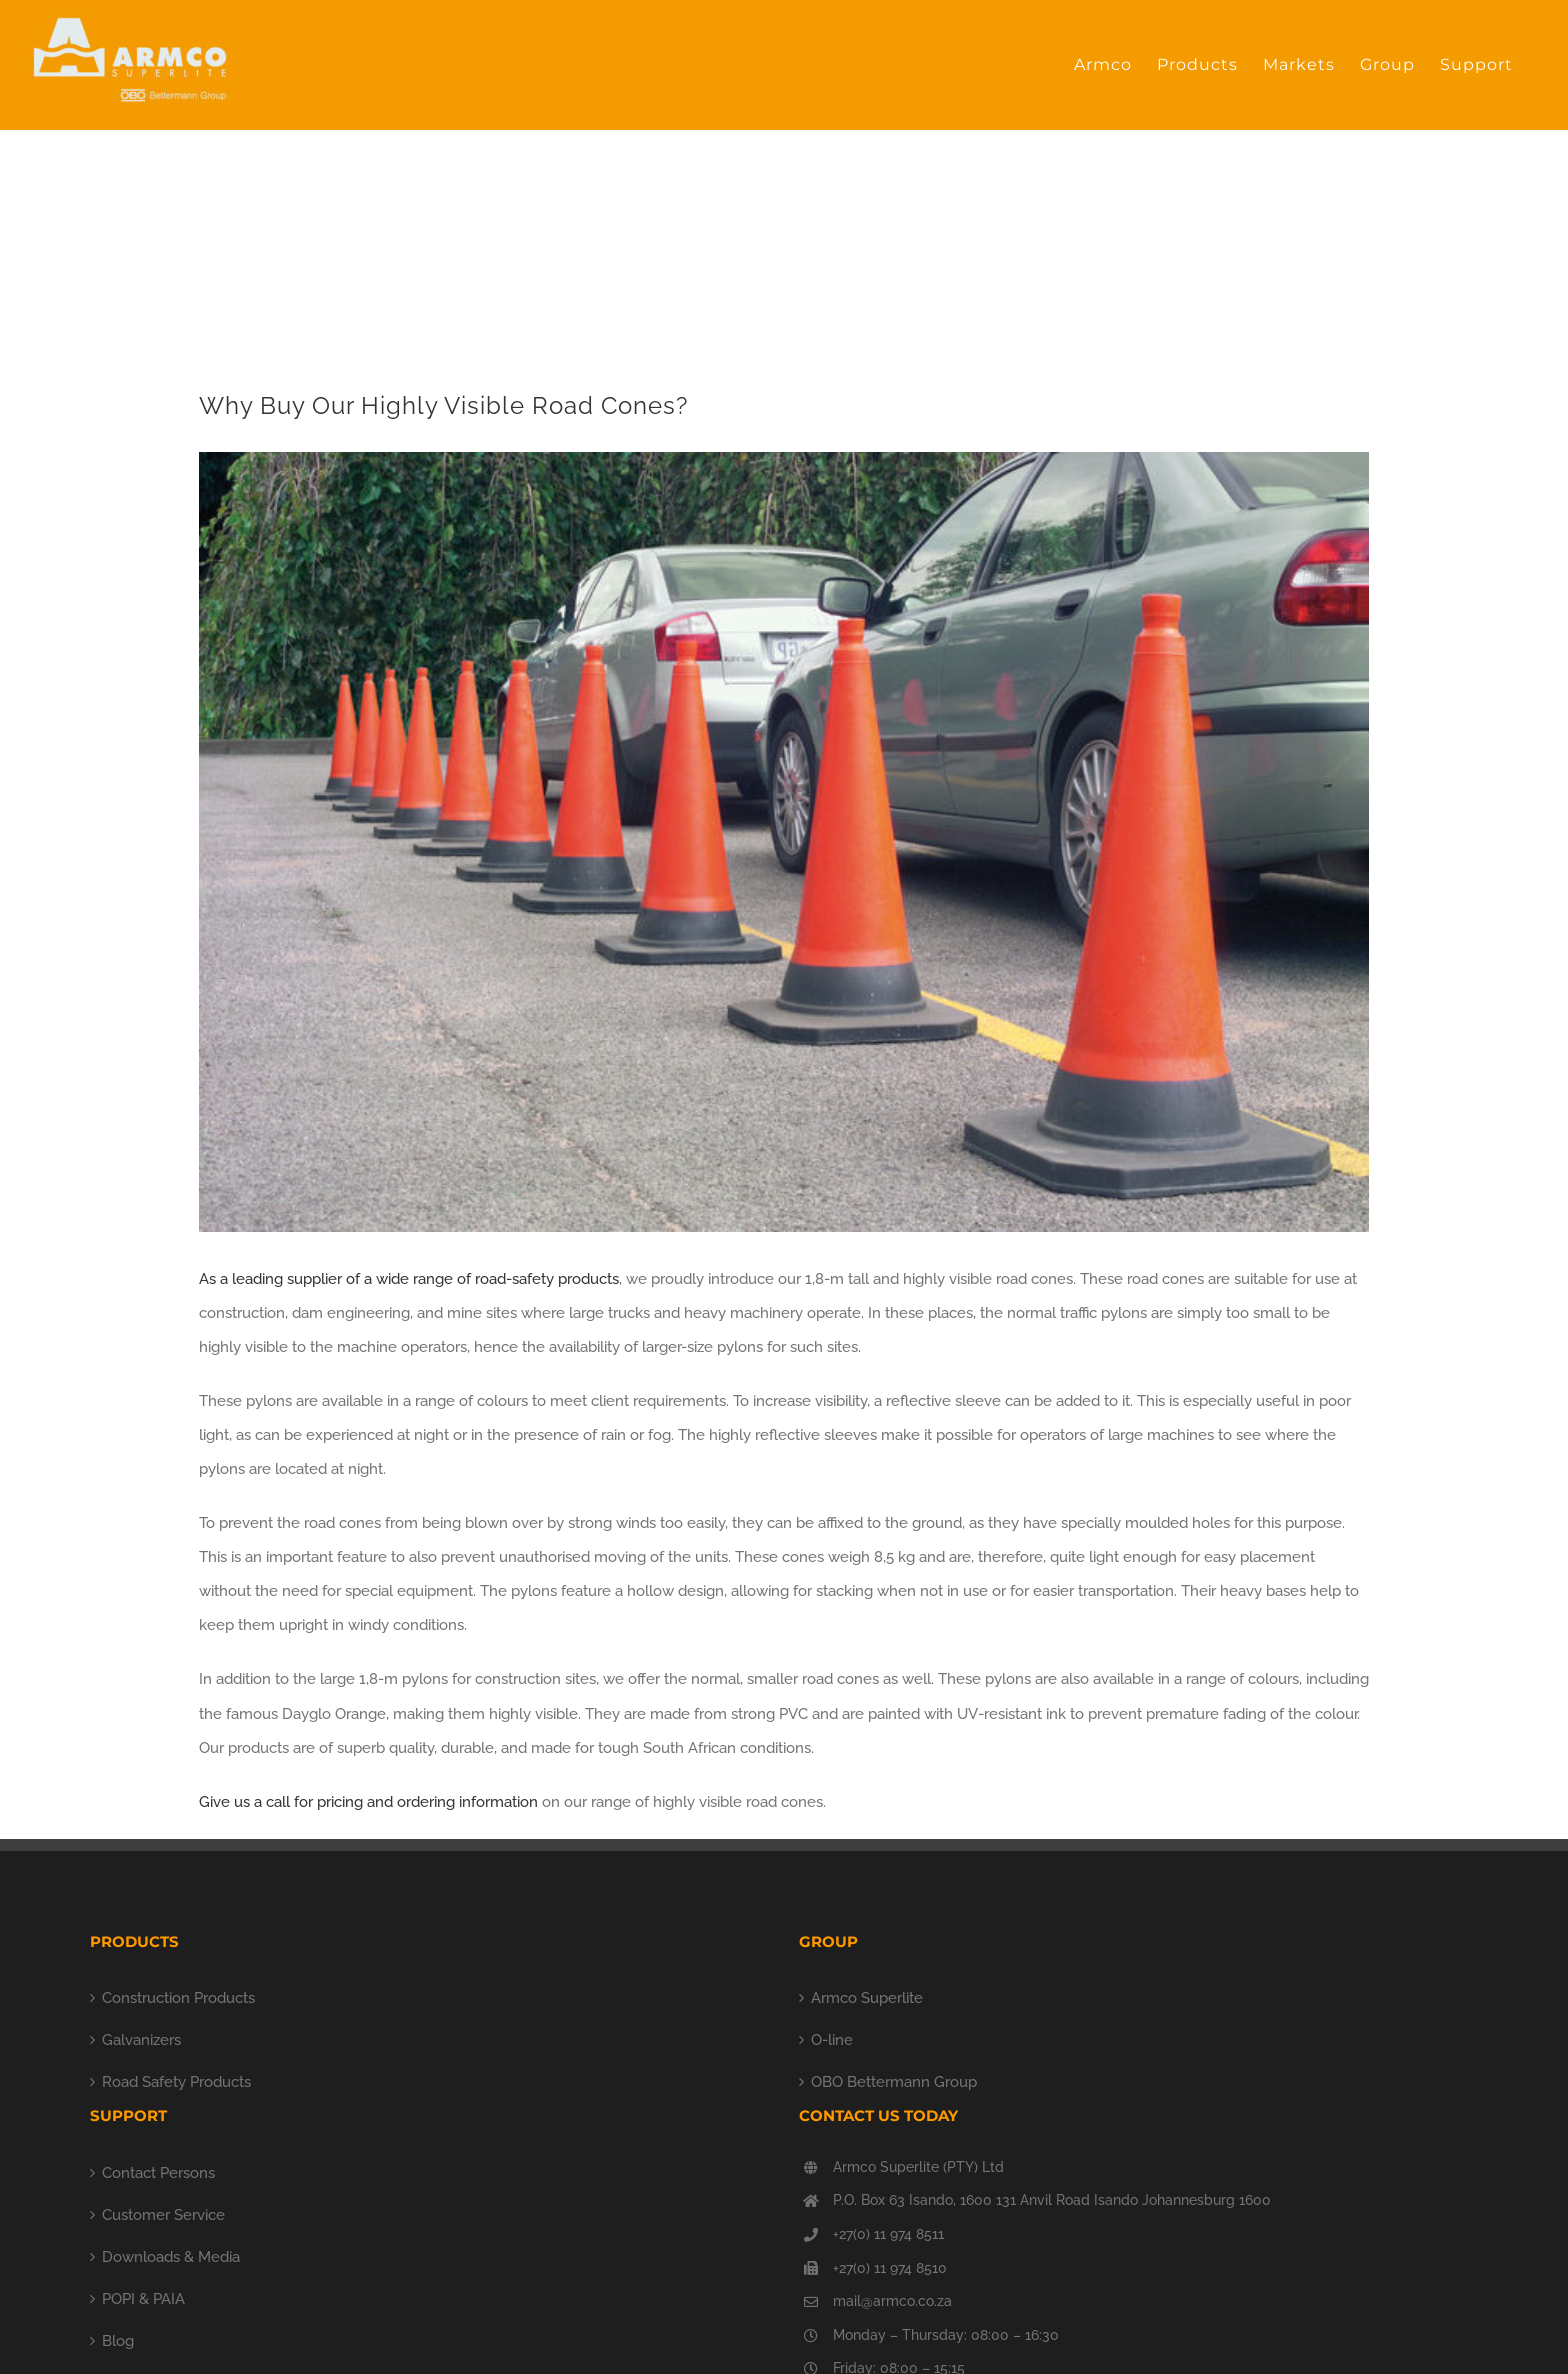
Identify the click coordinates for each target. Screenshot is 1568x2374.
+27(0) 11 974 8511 (888, 2234)
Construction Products (178, 1998)
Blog (118, 2341)
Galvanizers (141, 2040)
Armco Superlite (867, 1998)
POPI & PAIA (143, 2299)
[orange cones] (784, 842)
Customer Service (163, 2215)
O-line (832, 2040)
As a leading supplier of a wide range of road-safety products (409, 1279)
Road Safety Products (176, 2082)
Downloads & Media (171, 2257)
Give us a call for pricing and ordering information (368, 1802)
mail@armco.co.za (892, 2301)
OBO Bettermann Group (894, 2082)
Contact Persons (158, 2173)
